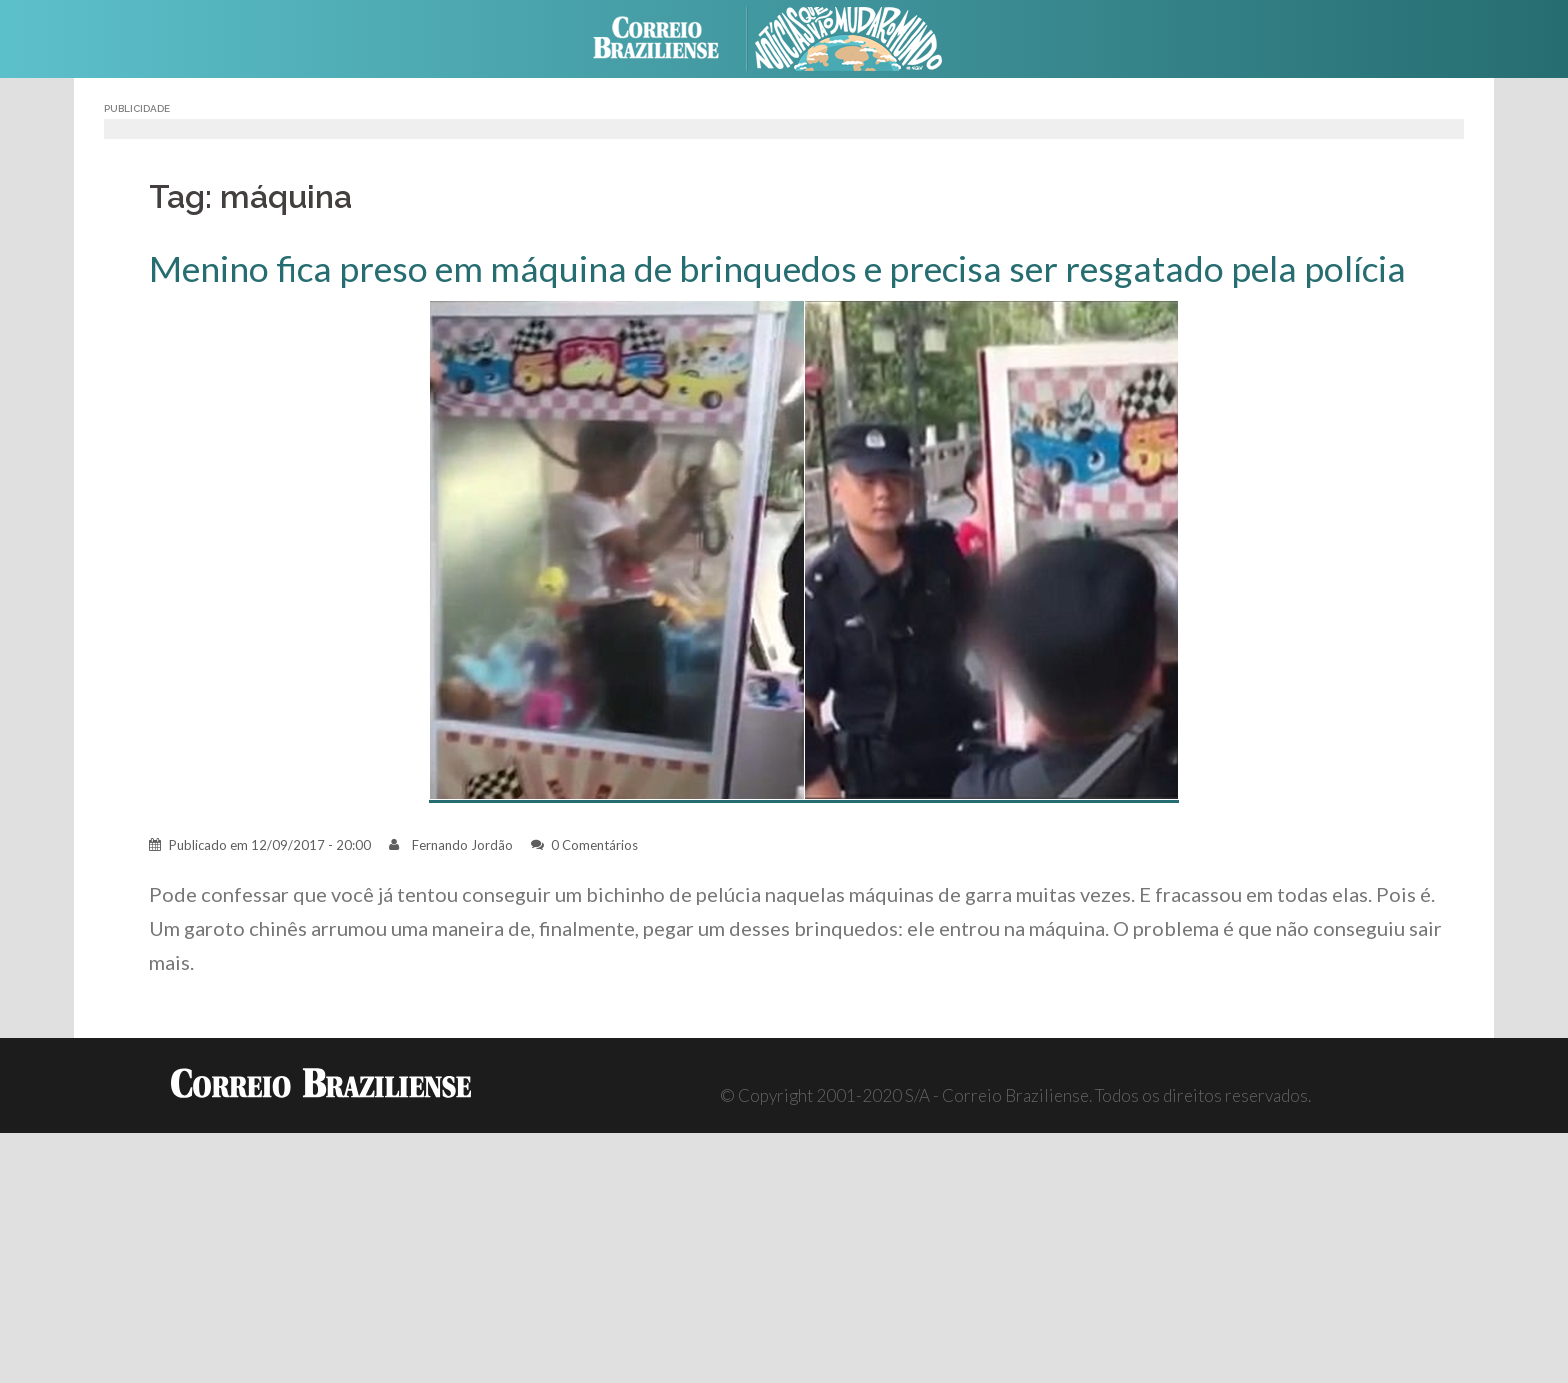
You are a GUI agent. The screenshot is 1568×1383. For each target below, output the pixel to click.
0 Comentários (594, 845)
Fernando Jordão (462, 845)
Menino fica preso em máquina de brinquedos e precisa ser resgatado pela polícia (777, 268)
